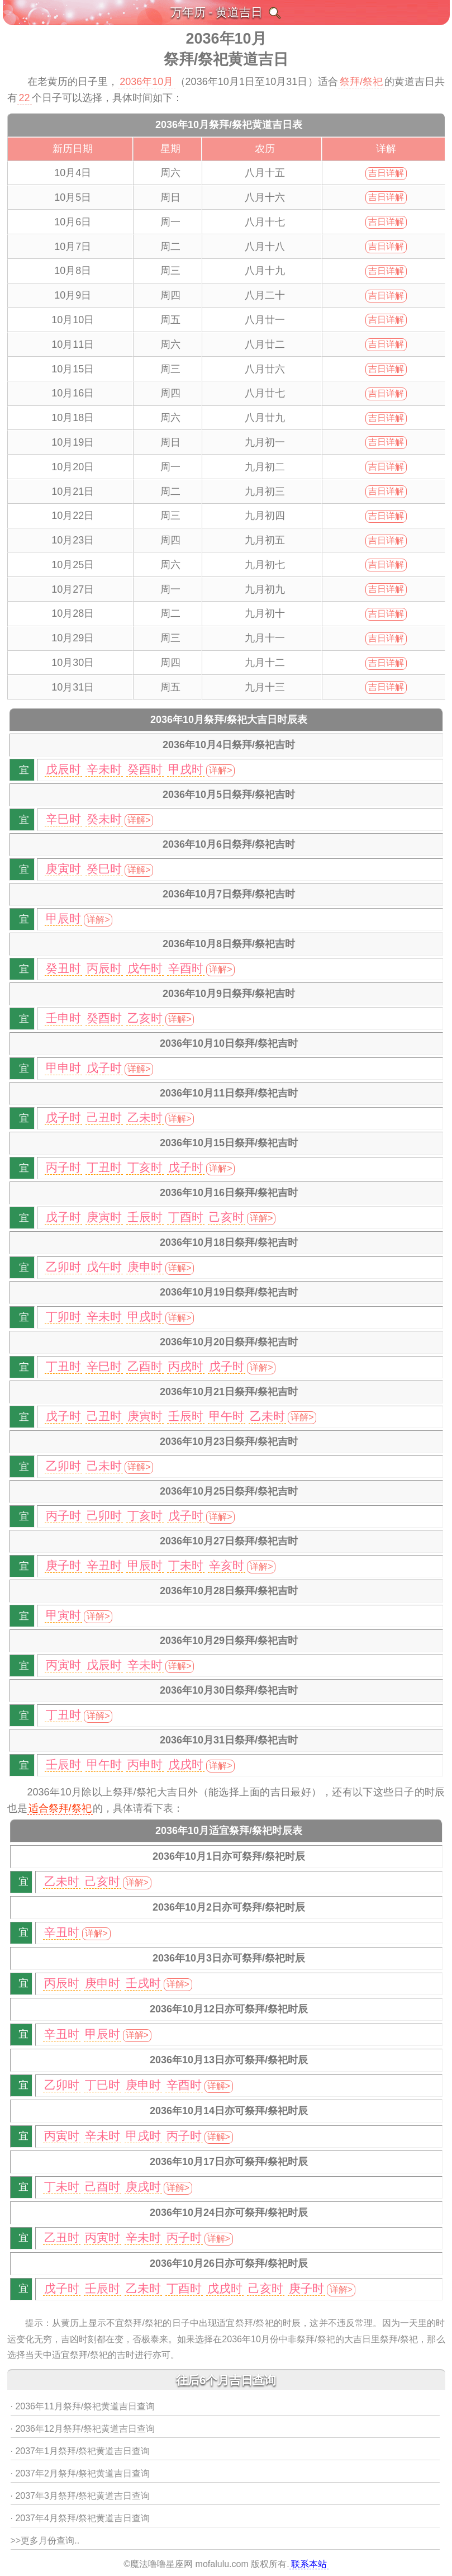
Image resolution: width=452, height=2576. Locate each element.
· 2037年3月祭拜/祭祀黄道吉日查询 (80, 2496)
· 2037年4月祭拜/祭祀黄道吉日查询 (80, 2518)
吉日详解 (386, 173)
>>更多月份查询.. (45, 2540)
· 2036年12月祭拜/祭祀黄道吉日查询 (83, 2428)
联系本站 (309, 2564)
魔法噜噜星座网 (161, 2564)
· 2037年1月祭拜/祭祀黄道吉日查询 (80, 2451)
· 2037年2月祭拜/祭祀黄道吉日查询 (80, 2473)
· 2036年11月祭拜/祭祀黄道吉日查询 (83, 2406)
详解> (220, 770)
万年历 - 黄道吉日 (216, 12)
